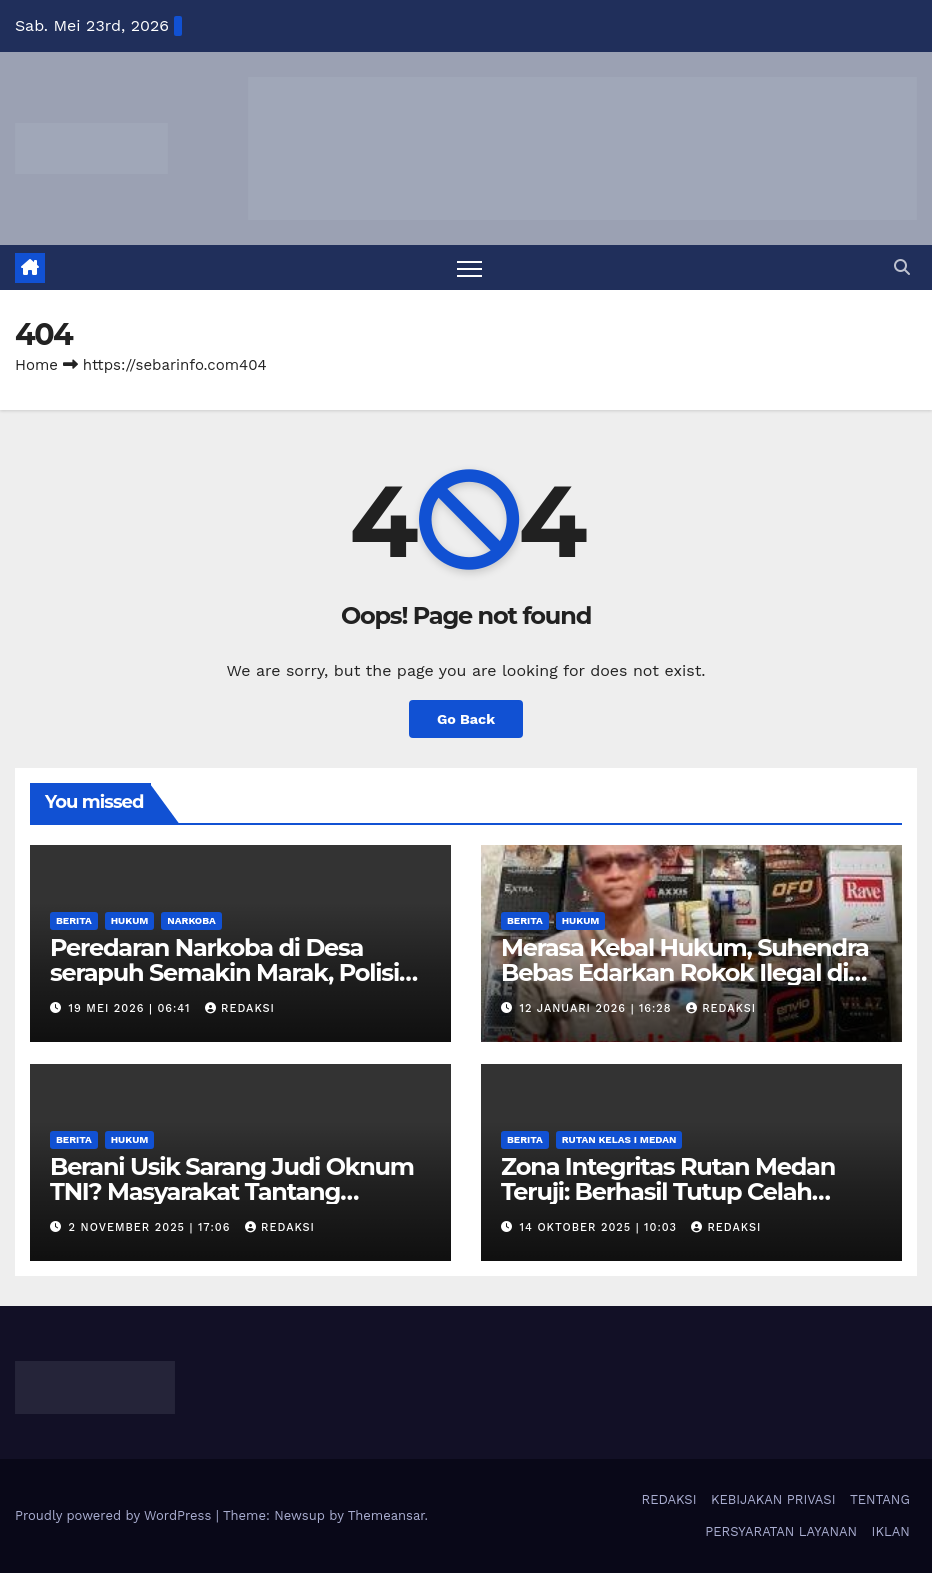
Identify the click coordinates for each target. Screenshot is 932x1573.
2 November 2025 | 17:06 (152, 1227)
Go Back (466, 719)
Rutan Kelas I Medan (619, 1139)
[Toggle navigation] (469, 268)
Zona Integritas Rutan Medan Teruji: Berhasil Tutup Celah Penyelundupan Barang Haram (679, 1191)
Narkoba (191, 920)
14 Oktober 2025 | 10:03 (601, 1227)
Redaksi (240, 1008)
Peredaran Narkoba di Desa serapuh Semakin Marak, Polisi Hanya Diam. (224, 972)
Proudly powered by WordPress (115, 1515)
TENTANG (880, 1499)
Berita (74, 920)
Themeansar (386, 1515)
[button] (902, 267)
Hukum (130, 920)
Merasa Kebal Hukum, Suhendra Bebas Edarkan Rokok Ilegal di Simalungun (685, 972)
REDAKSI (669, 1499)
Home (36, 365)
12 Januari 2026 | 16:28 (598, 1008)
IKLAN (891, 1531)
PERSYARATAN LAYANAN (781, 1531)
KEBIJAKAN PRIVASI (773, 1499)
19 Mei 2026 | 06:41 (132, 1008)
